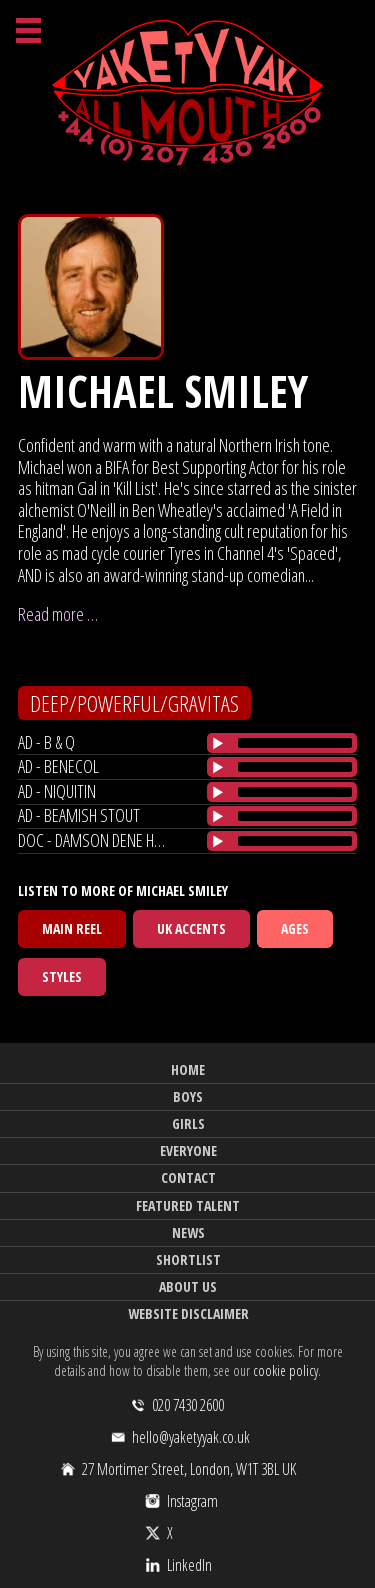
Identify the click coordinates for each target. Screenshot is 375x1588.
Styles (62, 976)
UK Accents (191, 928)
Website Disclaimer (188, 1313)
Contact (188, 1177)
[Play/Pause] (218, 743)
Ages (295, 928)
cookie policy (285, 1370)
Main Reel (72, 928)
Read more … (58, 614)
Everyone (188, 1150)
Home (188, 1069)
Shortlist (188, 1259)
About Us (188, 1286)
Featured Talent (188, 1205)
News (188, 1232)
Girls (188, 1123)
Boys (188, 1096)
